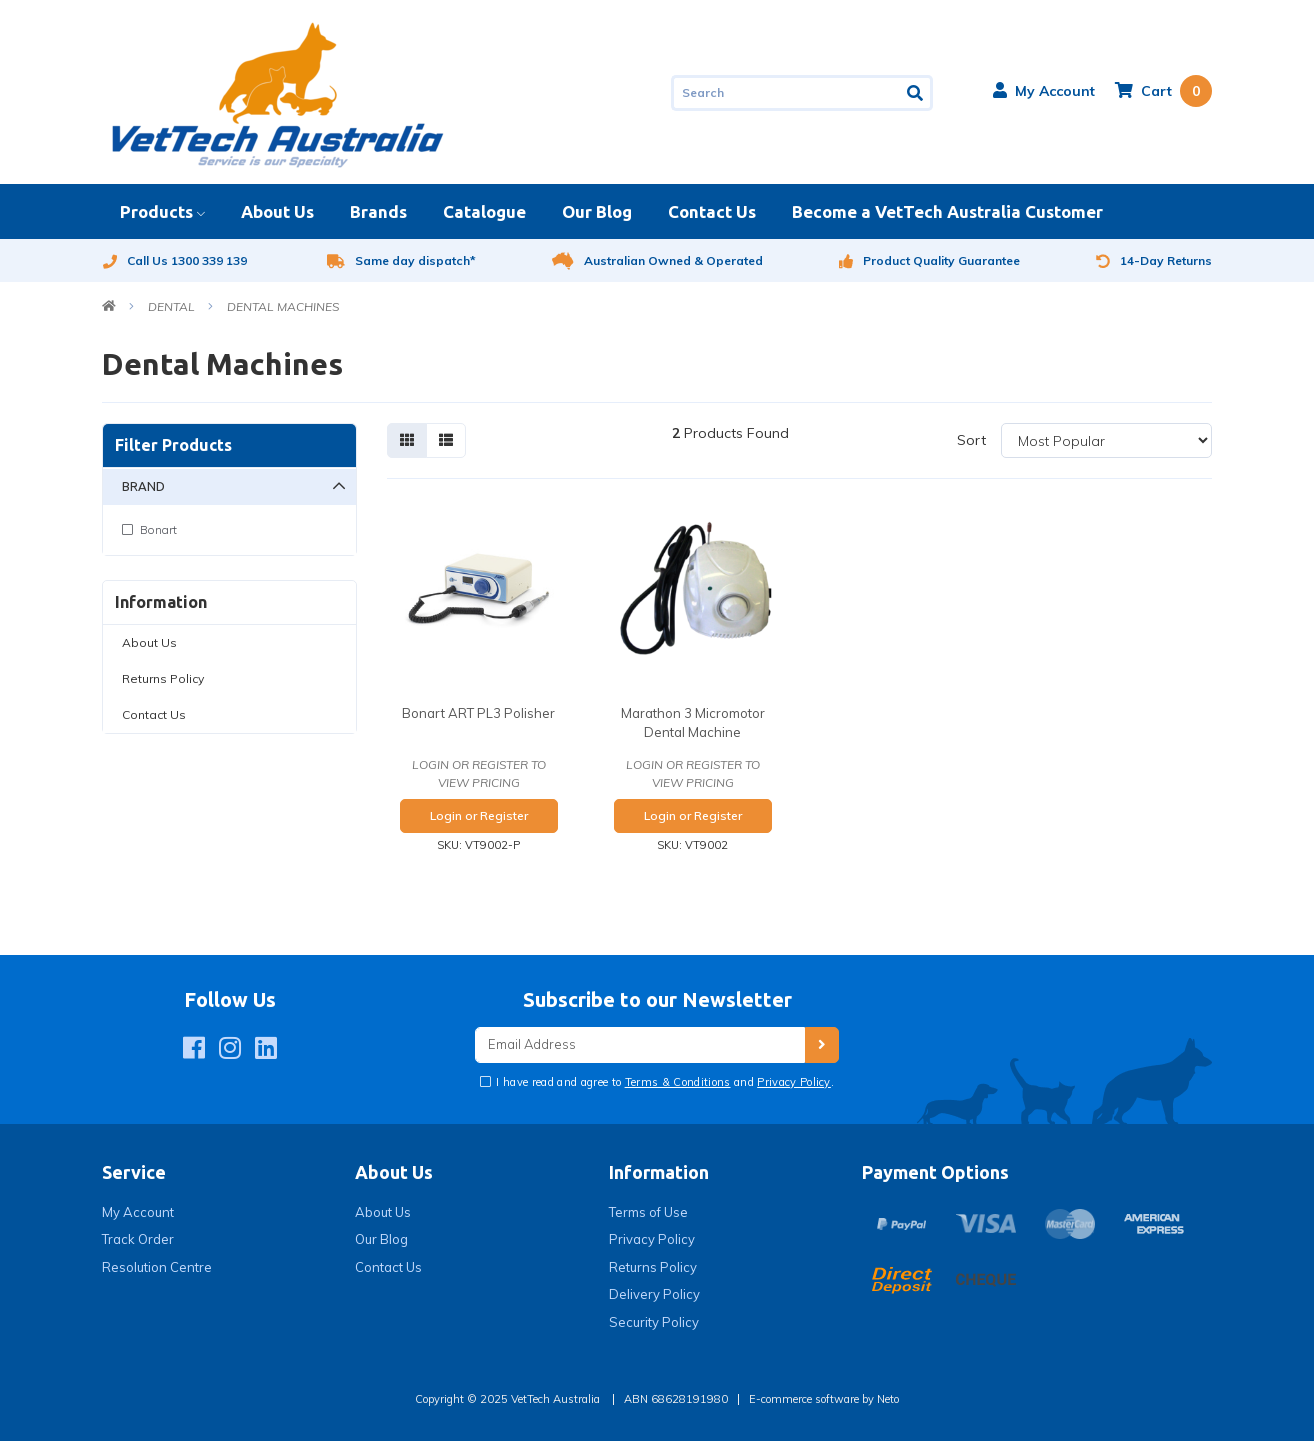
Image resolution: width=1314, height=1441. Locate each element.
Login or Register (479, 815)
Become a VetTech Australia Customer (947, 211)
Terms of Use (648, 1212)
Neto (888, 1399)
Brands (378, 211)
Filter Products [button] (173, 445)
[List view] (446, 440)
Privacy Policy (794, 1082)
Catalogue (484, 211)
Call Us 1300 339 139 (174, 260)
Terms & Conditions (678, 1082)
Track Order (138, 1239)
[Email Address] (640, 1045)
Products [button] (156, 211)
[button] (1044, 91)
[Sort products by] (1106, 440)
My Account (138, 1212)
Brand (143, 486)
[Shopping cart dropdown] (1163, 91)
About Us (277, 211)
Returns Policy (163, 678)
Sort (971, 440)
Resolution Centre (157, 1267)
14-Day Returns (1154, 260)
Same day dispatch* (401, 260)
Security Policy (654, 1322)
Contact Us (712, 211)
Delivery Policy (654, 1294)
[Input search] (786, 93)
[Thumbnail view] (407, 440)
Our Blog (597, 211)
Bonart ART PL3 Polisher (478, 713)
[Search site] (916, 93)
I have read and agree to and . (663, 1082)
